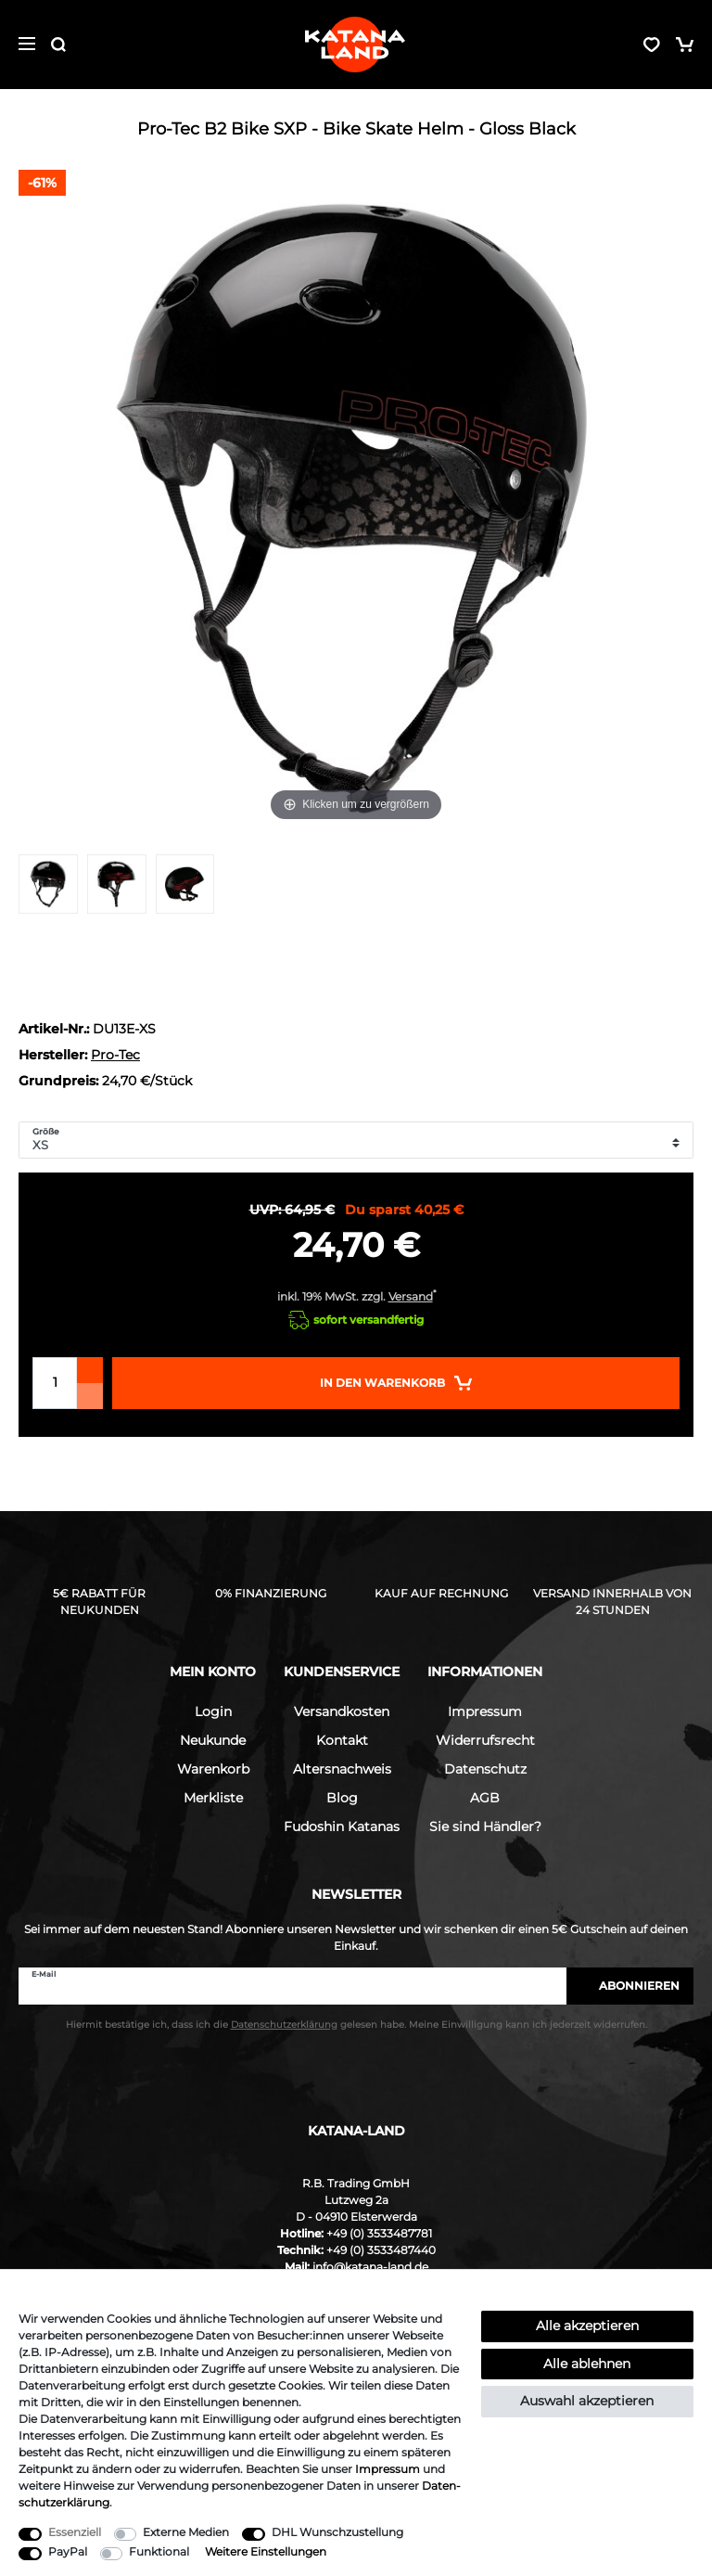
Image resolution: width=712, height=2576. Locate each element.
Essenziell (74, 2532)
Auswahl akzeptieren (587, 2400)
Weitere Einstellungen (265, 2551)
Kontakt (342, 1740)
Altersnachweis (342, 1769)
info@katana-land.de (370, 2267)
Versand (410, 1296)
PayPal (67, 2551)
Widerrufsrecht (485, 1740)
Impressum (485, 1711)
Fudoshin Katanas (342, 1826)
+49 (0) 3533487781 (379, 2233)
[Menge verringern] (90, 1396)
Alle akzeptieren (587, 2325)
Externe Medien (186, 2532)
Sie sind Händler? (485, 1826)
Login (213, 1711)
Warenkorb (213, 1769)
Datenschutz (485, 1769)
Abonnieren (630, 1986)
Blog (342, 1797)
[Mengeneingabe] (54, 1383)
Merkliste (213, 1797)
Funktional (159, 2551)
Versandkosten (341, 1711)
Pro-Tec (115, 1054)
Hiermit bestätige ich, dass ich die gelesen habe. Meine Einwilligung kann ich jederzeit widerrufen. (356, 2024)
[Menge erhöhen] (90, 1370)
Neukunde (213, 1740)
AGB (485, 1797)
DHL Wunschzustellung (337, 2532)
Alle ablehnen (586, 2363)
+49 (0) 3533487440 (381, 2250)
